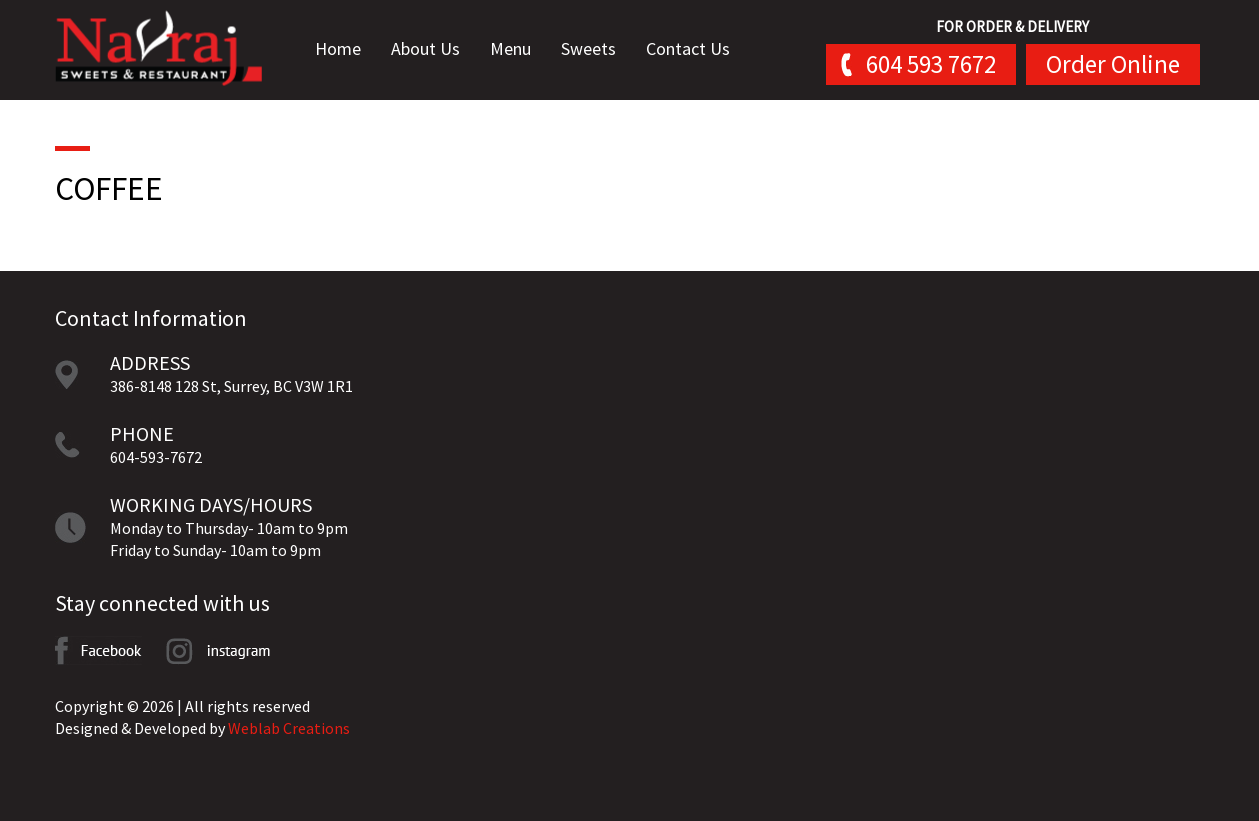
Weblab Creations (289, 728)
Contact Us (695, 49)
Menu (517, 49)
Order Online (1113, 64)
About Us (432, 49)
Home (345, 49)
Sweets (595, 49)
